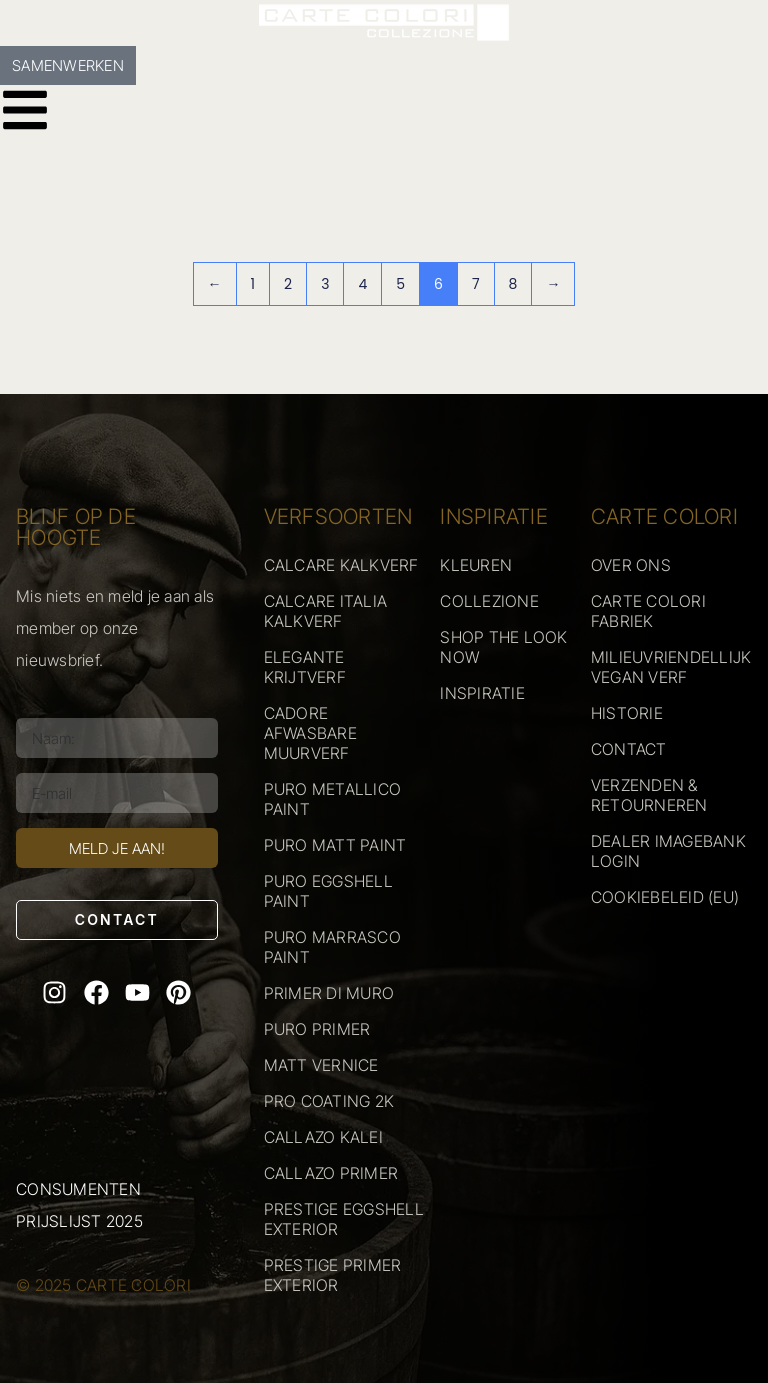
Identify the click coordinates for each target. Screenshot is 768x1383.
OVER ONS (631, 565)
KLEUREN (476, 565)
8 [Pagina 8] (513, 284)
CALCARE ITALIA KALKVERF (326, 611)
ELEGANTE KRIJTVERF (305, 667)
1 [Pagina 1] (253, 284)
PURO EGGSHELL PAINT (328, 891)
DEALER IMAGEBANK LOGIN (668, 851)
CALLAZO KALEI (323, 1137)
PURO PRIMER (317, 1029)
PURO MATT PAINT (335, 845)
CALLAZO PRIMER (331, 1173)
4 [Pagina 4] (362, 284)
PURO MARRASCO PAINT (332, 947)
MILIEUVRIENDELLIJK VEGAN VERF (671, 667)
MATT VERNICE (321, 1065)
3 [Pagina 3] (325, 284)
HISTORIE (627, 713)
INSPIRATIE (482, 693)
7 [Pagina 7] (476, 284)
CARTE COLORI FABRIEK (648, 611)
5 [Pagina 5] (400, 284)
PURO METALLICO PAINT (333, 799)
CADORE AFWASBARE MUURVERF (310, 733)
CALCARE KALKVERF (341, 565)
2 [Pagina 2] (288, 284)
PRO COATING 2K (329, 1101)
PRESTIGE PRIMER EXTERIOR (333, 1275)
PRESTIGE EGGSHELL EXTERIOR (344, 1219)
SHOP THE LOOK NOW (503, 647)
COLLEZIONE (489, 601)
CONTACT (629, 749)
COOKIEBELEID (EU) (665, 897)
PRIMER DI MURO (329, 993)
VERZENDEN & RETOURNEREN (649, 795)
